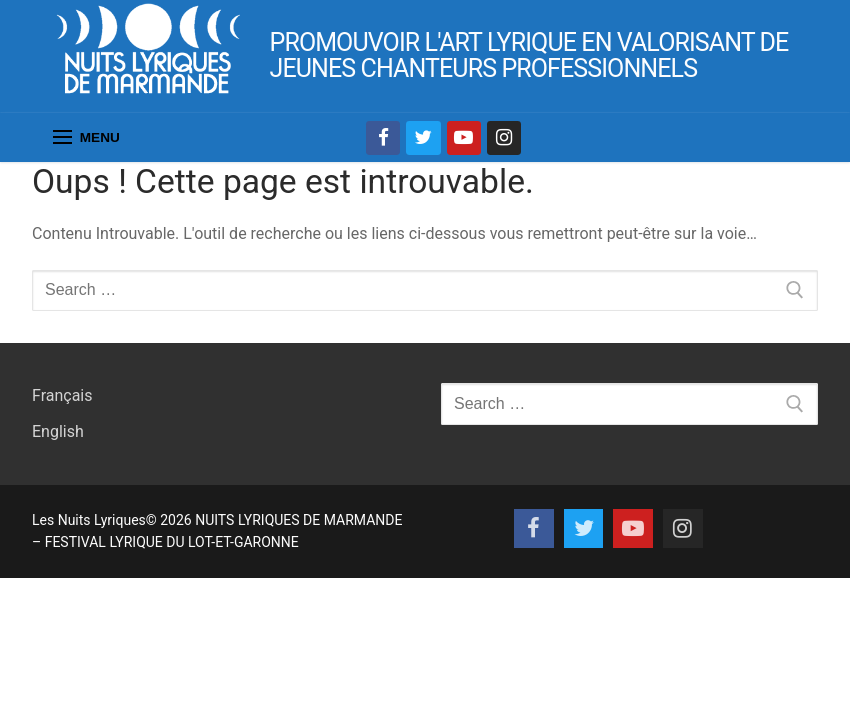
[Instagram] (504, 138)
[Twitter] (423, 138)
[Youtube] (464, 138)
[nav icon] (86, 138)
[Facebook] (383, 138)
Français (62, 395)
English (58, 431)
